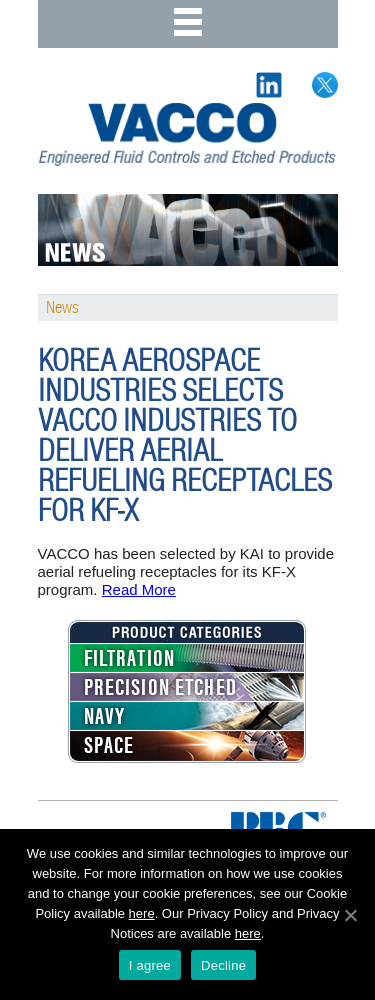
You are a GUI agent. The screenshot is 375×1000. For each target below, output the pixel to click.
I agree (150, 965)
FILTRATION (130, 659)
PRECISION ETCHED (160, 688)
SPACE (109, 746)
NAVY (105, 717)
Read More (139, 589)
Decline (223, 965)
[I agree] (350, 915)
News (62, 308)
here (142, 913)
